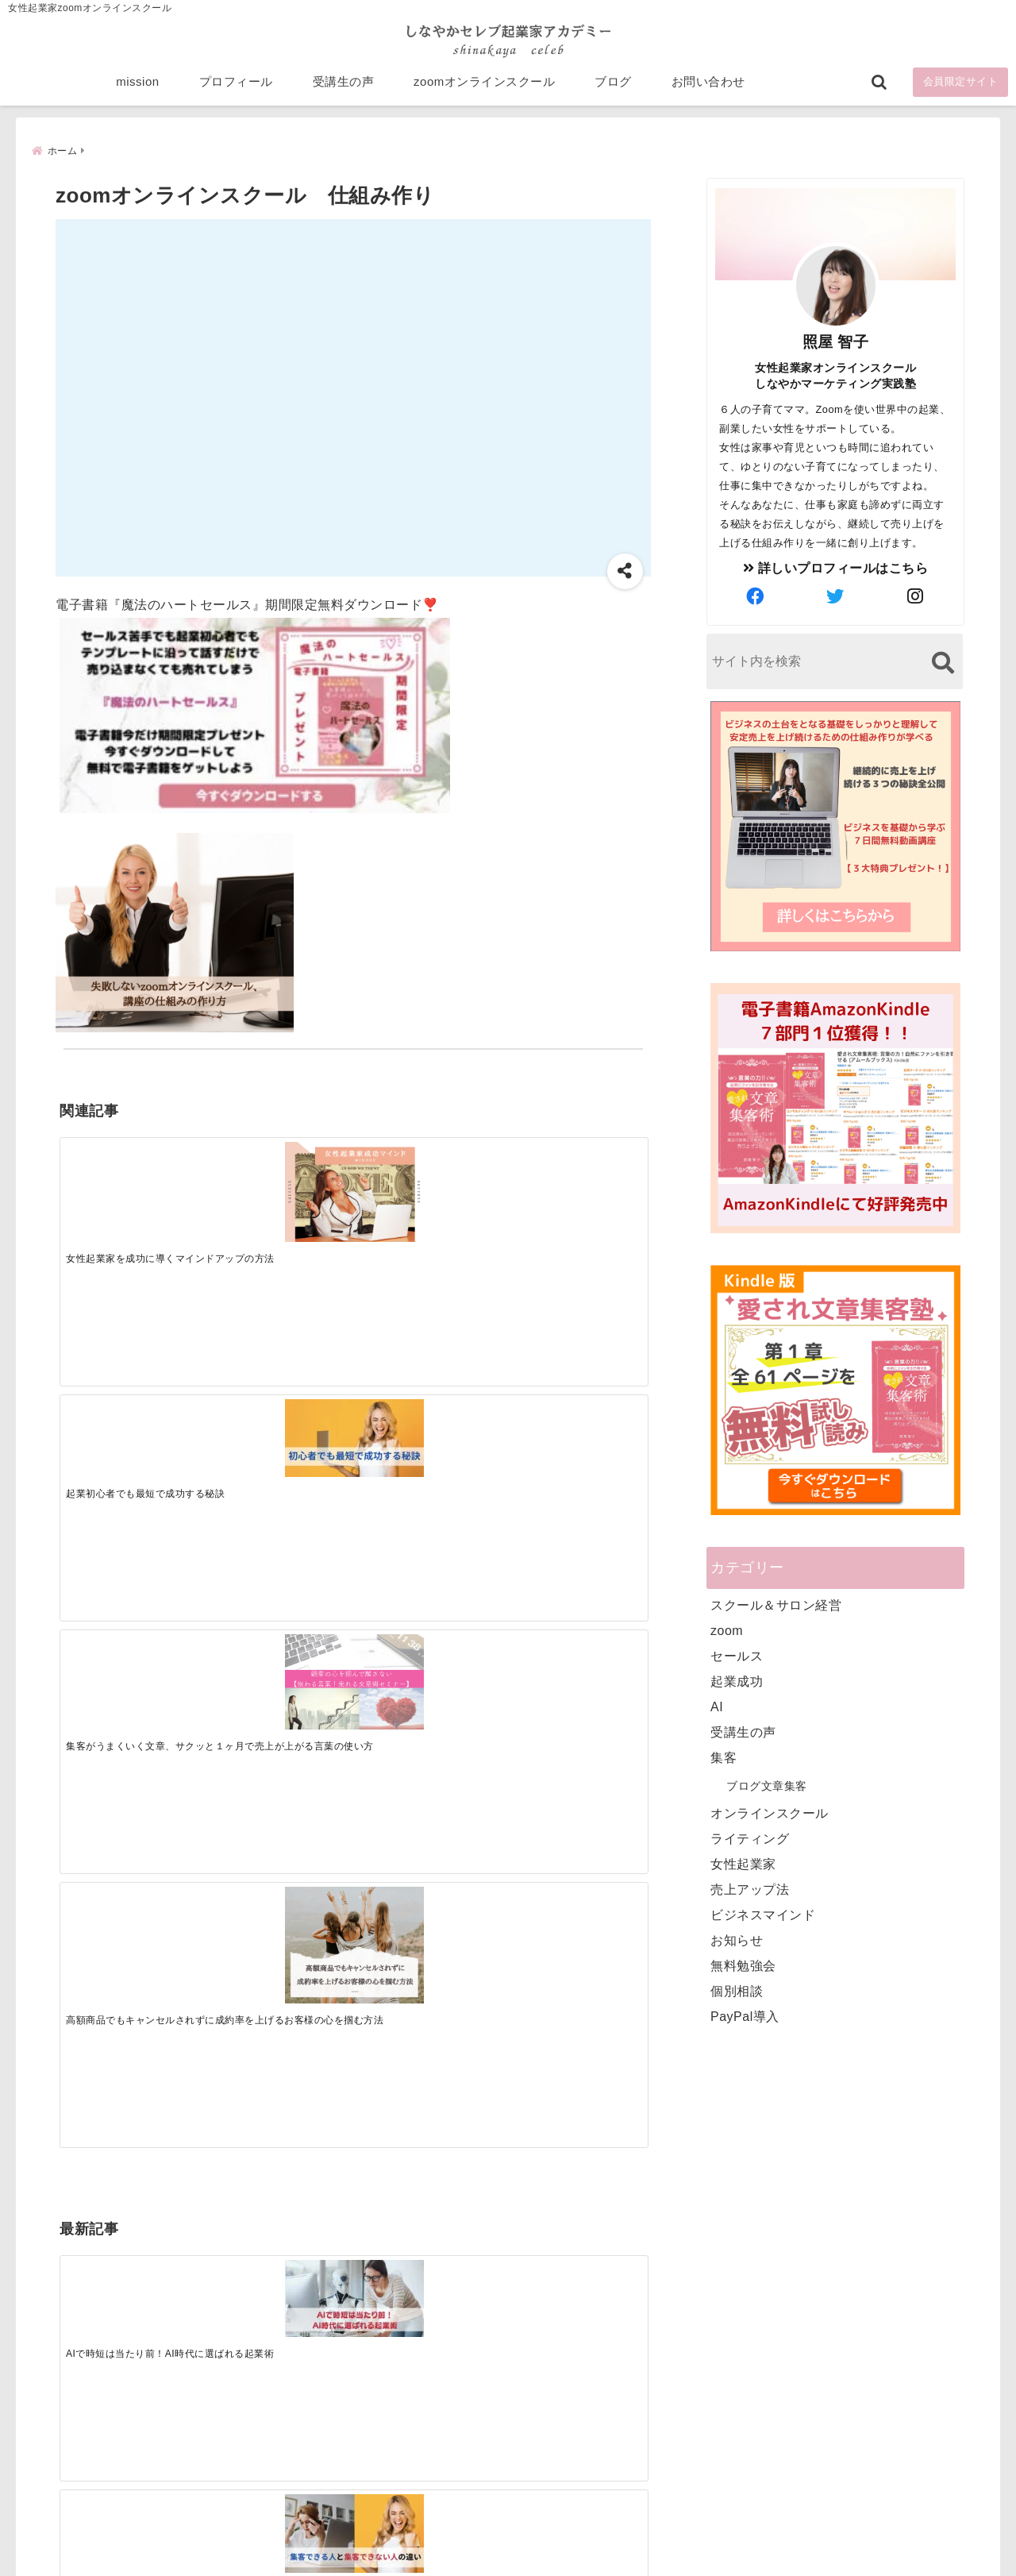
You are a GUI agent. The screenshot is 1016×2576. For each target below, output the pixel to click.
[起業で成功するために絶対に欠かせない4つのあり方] (426, 1428)
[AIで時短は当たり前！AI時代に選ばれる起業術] (132, 1428)
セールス (736, 1656)
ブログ (613, 88)
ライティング (749, 1838)
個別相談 (736, 1991)
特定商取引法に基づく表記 (435, 2539)
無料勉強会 (743, 1965)
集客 (723, 1757)
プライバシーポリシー (592, 2539)
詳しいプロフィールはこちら (836, 568)
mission (137, 88)
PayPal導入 (744, 2016)
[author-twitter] (836, 597)
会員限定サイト (961, 88)
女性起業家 (743, 1864)
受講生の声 (344, 88)
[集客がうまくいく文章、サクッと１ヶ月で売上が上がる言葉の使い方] (426, 1184)
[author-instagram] (916, 597)
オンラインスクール (769, 1813)
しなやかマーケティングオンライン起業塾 (469, 2560)
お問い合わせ (708, 88)
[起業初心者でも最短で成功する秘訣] (279, 1177)
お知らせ (736, 1940)
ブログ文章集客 (766, 1786)
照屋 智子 (835, 342)
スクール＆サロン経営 (775, 1605)
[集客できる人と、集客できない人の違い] (279, 1429)
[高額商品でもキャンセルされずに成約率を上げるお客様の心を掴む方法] (573, 1194)
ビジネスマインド (762, 1915)
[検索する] (942, 663)
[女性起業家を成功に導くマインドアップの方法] (132, 1186)
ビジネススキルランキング (752, 2388)
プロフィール (236, 88)
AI (716, 1707)
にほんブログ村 (723, 2461)
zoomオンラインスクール (484, 88)
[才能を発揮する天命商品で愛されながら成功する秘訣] (573, 1429)
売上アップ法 (749, 1889)
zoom (726, 1630)
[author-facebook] (756, 597)
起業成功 (736, 1681)
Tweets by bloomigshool (432, 2173)
